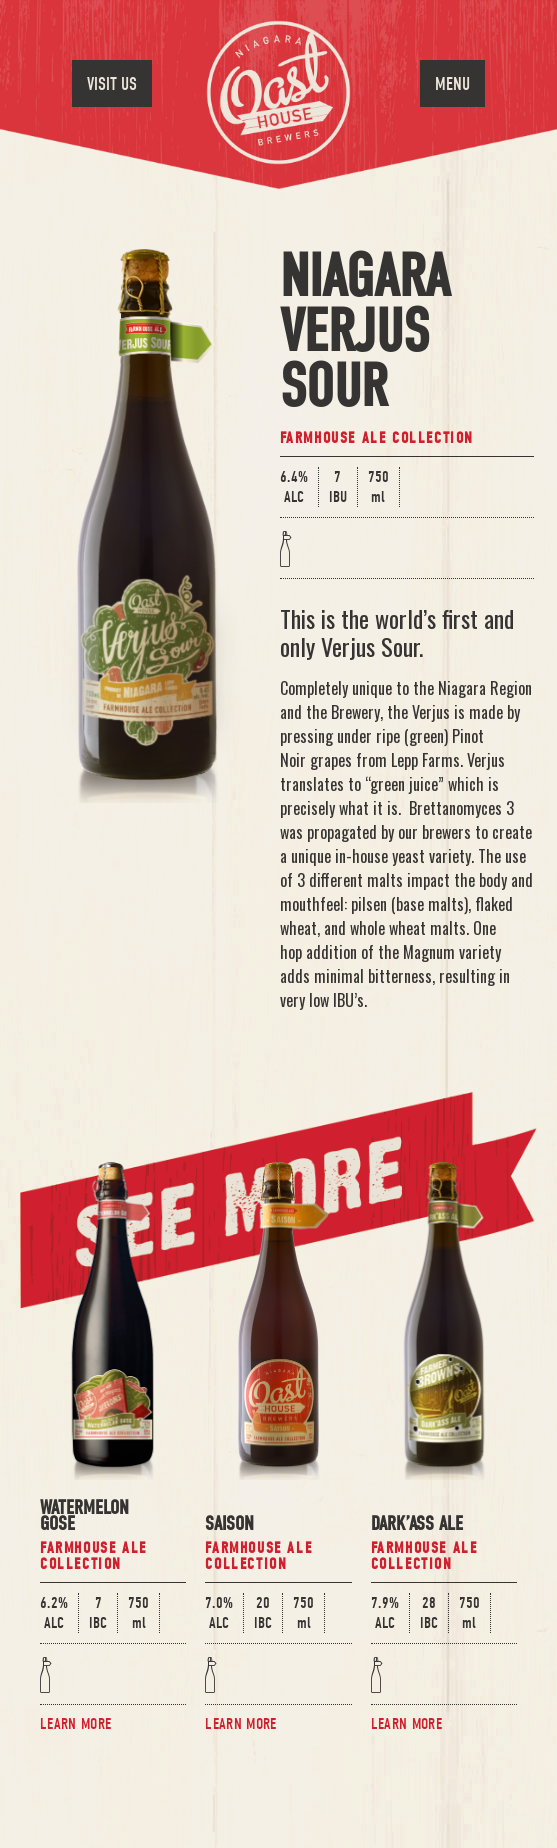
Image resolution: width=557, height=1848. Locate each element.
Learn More (75, 1724)
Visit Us (112, 84)
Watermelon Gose (84, 1517)
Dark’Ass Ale (417, 1525)
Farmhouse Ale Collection (377, 438)
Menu (452, 84)
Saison (229, 1525)
